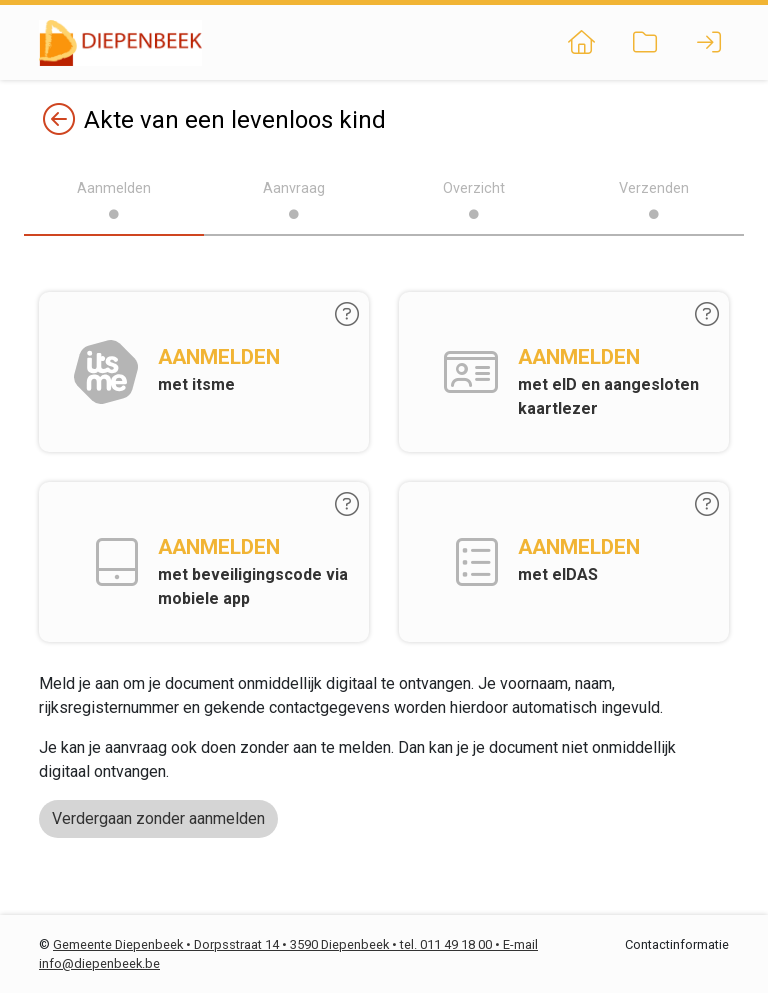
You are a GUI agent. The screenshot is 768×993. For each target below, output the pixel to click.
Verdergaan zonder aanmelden (158, 818)
